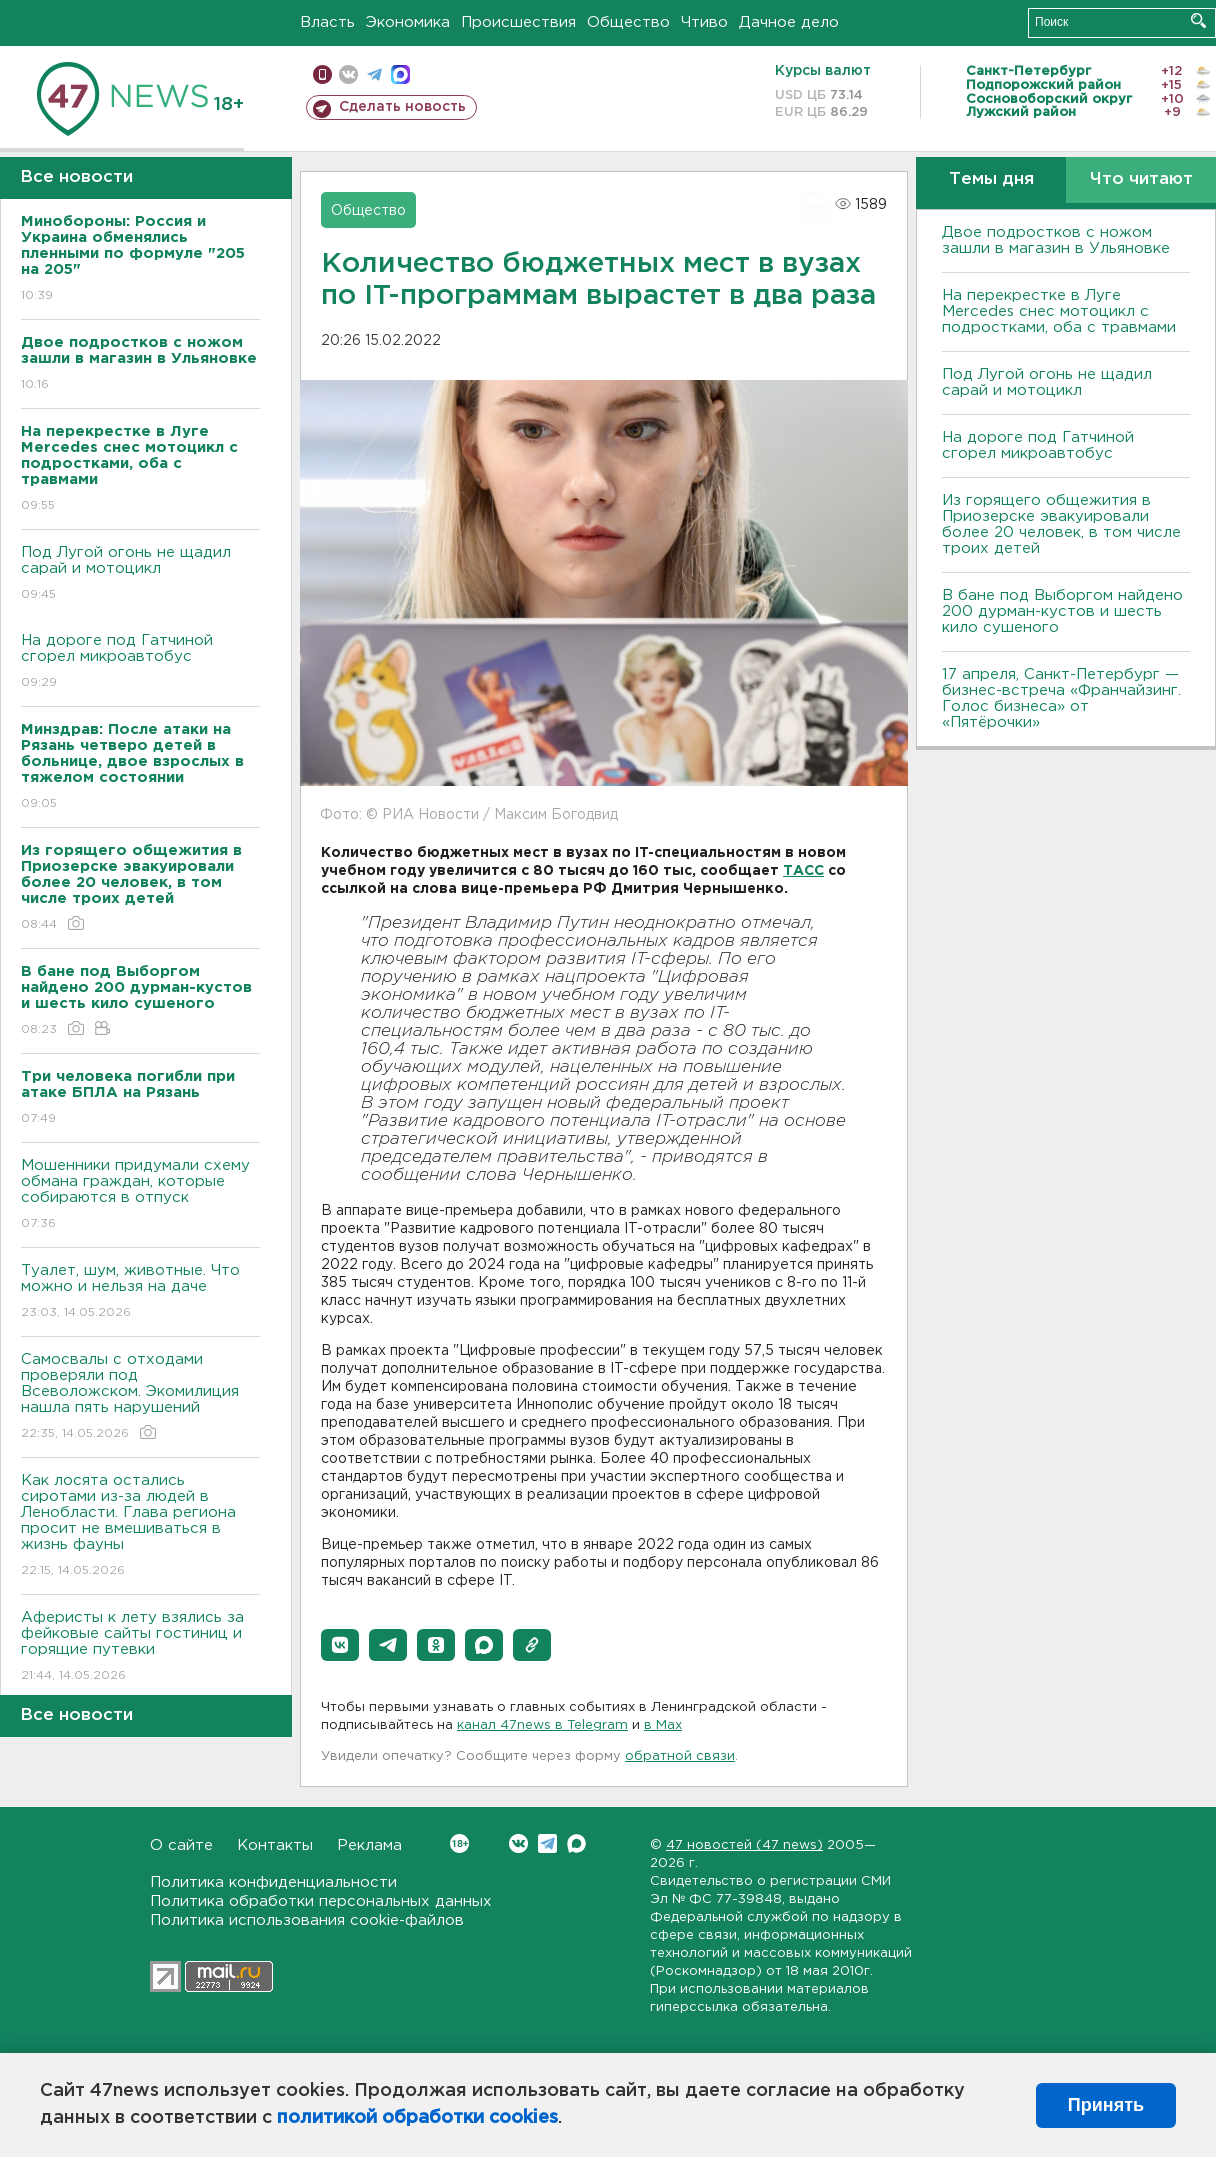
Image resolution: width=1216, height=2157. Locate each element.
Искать (1198, 20)
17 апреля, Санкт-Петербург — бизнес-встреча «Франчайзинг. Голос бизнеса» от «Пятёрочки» (1061, 698)
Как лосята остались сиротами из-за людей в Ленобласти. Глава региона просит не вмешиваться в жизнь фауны (140, 1526)
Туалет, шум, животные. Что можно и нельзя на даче (140, 1292)
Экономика (408, 22)
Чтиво (704, 22)
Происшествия (518, 22)
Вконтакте (459, 1843)
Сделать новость (402, 107)
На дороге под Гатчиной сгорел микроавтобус (140, 662)
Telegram (547, 1843)
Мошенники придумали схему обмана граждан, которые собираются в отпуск (140, 1195)
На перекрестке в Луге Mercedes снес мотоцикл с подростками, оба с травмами (1059, 311)
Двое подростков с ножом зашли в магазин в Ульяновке (1056, 240)
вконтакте (348, 74)
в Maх (663, 1725)
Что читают (1141, 179)
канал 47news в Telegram (542, 1725)
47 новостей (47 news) (744, 1845)
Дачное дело (789, 22)
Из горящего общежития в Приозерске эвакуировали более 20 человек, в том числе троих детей (1061, 524)
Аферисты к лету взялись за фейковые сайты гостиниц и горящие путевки (140, 1647)
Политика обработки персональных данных (321, 1901)
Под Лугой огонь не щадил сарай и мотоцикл (140, 574)
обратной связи (680, 1756)
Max (576, 1843)
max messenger (400, 74)
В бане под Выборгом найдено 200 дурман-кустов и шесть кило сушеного (1062, 611)
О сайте (181, 1845)
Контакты (275, 1845)
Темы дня (991, 179)
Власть (327, 22)
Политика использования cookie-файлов (307, 1920)
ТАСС (803, 871)
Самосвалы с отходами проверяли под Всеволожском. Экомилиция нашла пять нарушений (140, 1397)
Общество (628, 22)
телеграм (374, 74)
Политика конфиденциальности (273, 1882)
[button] (340, 1645)
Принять (1106, 2105)
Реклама (369, 1845)
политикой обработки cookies (417, 2118)
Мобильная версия (322, 74)
